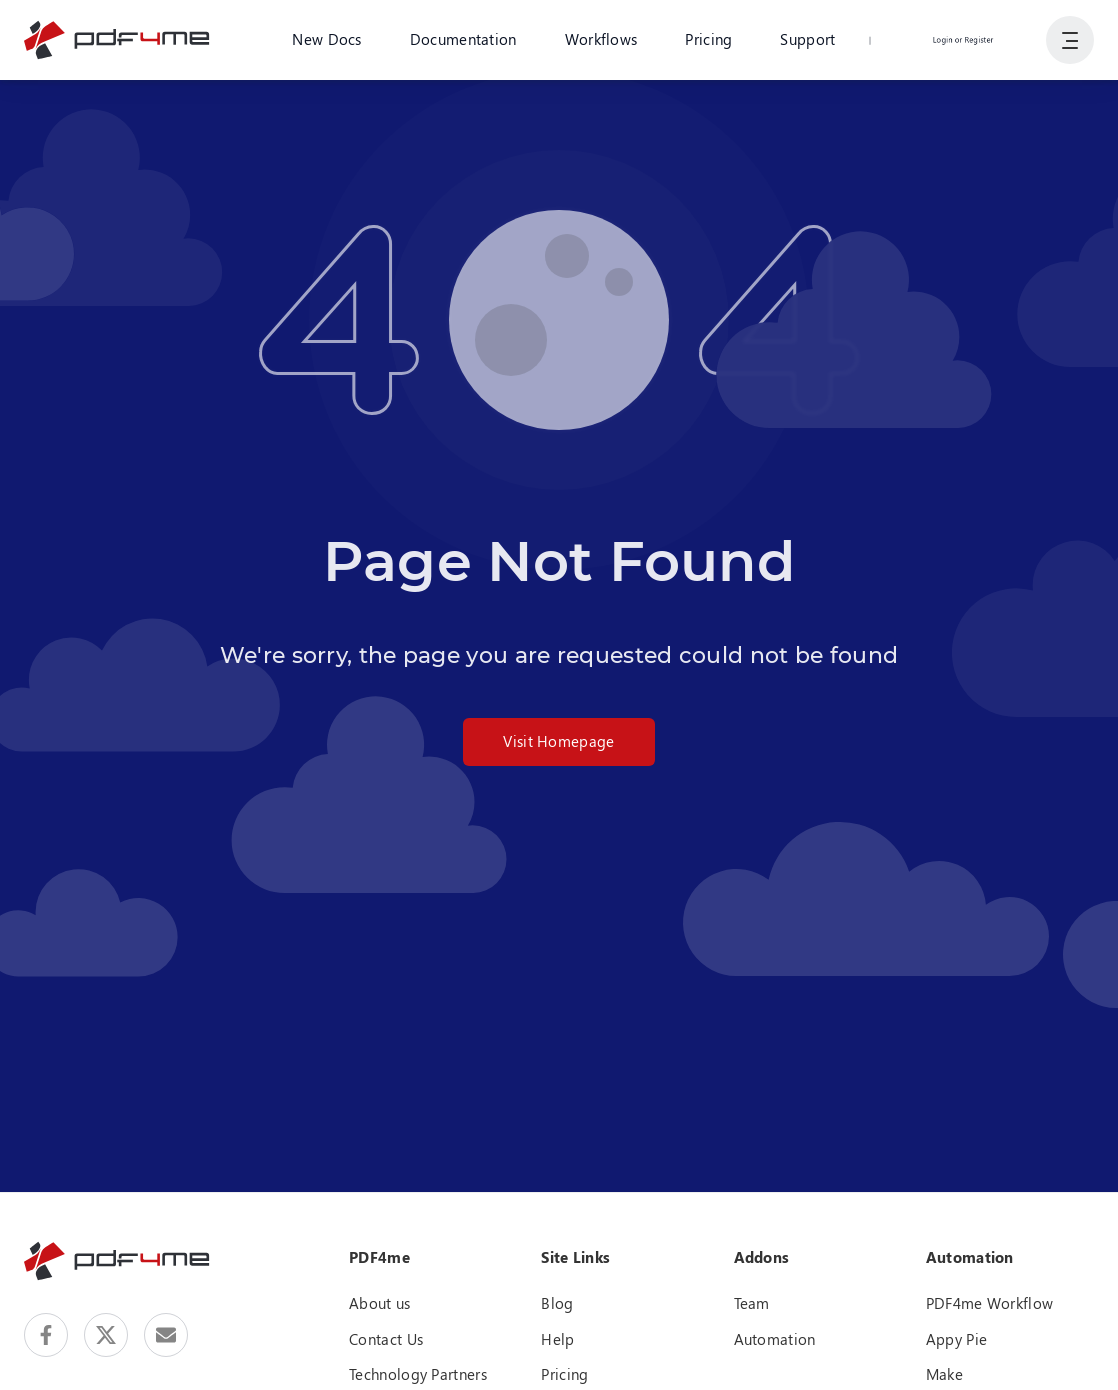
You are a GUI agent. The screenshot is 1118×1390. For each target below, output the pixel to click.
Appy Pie (956, 1339)
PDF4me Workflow (990, 1303)
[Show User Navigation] (1070, 40)
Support (807, 39)
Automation (775, 1339)
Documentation (463, 39)
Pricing (708, 39)
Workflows (601, 39)
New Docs (326, 39)
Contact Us (386, 1339)
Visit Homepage (558, 741)
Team (752, 1303)
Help (557, 1339)
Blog (557, 1303)
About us (379, 1303)
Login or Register (963, 39)
